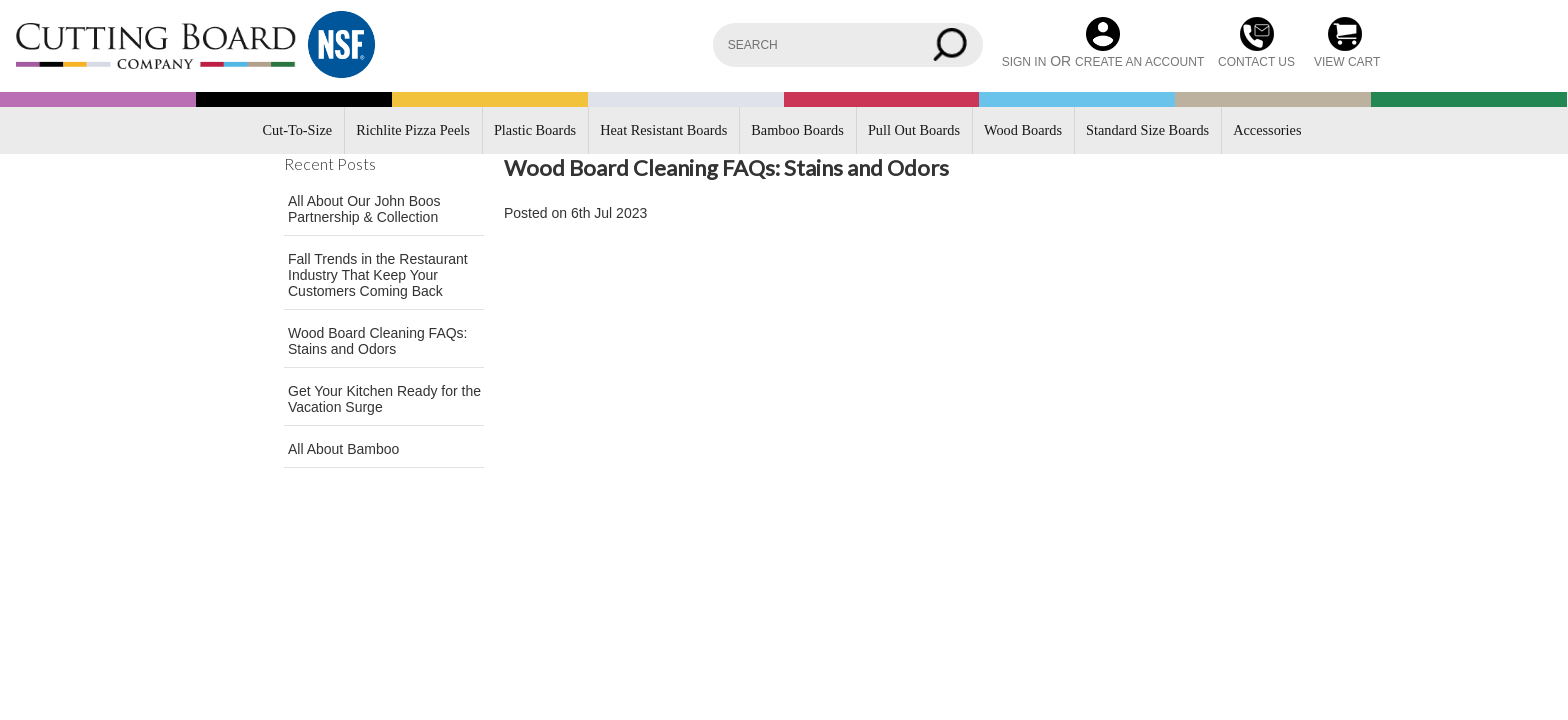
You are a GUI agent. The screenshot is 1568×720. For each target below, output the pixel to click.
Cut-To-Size (298, 130)
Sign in (1024, 62)
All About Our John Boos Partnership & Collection (364, 209)
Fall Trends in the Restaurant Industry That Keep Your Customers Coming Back (378, 275)
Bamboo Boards (797, 130)
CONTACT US (1256, 62)
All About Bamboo (343, 449)
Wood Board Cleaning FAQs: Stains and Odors (378, 341)
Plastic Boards (535, 130)
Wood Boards (1023, 130)
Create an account (1139, 62)
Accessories (1267, 130)
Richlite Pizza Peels (413, 130)
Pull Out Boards (914, 130)
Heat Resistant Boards (663, 130)
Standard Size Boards (1147, 130)
